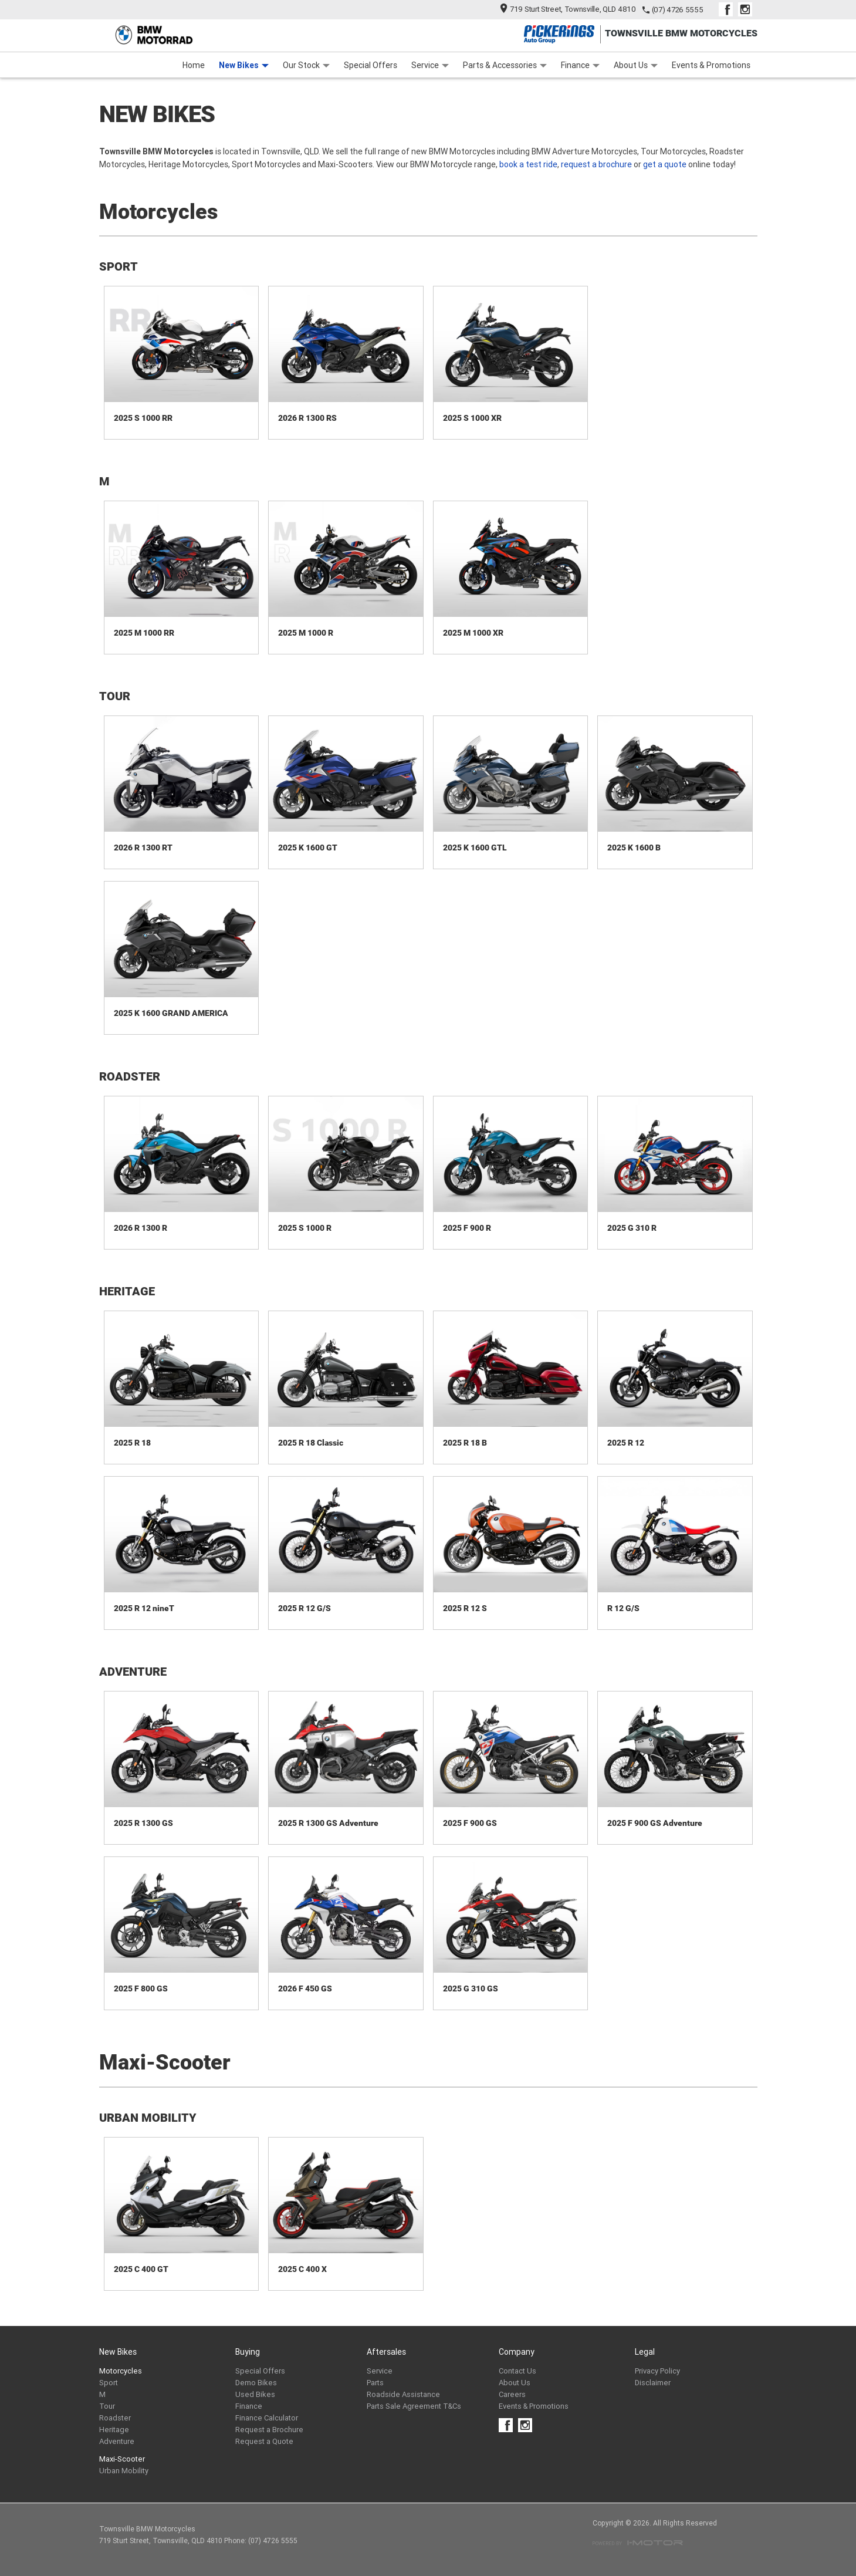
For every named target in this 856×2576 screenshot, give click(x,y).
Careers (512, 2394)
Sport (108, 2383)
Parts (375, 2383)
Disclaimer (653, 2383)
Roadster (115, 2418)
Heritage (114, 2430)
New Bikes (244, 65)
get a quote (664, 164)
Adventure (116, 2441)
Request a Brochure (269, 2430)
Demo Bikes (256, 2383)
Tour (107, 2406)
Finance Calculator (266, 2418)
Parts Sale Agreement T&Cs (414, 2406)
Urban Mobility (123, 2471)
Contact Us (517, 2371)
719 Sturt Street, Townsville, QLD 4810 (568, 9)
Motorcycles (120, 2371)
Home (193, 65)
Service (430, 65)
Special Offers (370, 65)
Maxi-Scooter (122, 2459)
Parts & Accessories (505, 65)
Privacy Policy (657, 2371)
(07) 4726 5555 (677, 10)
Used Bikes (255, 2394)
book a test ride (528, 164)
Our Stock (306, 65)
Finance (580, 65)
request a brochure (596, 164)
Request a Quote (264, 2441)
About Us (636, 65)
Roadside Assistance (403, 2394)
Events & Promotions (711, 65)
